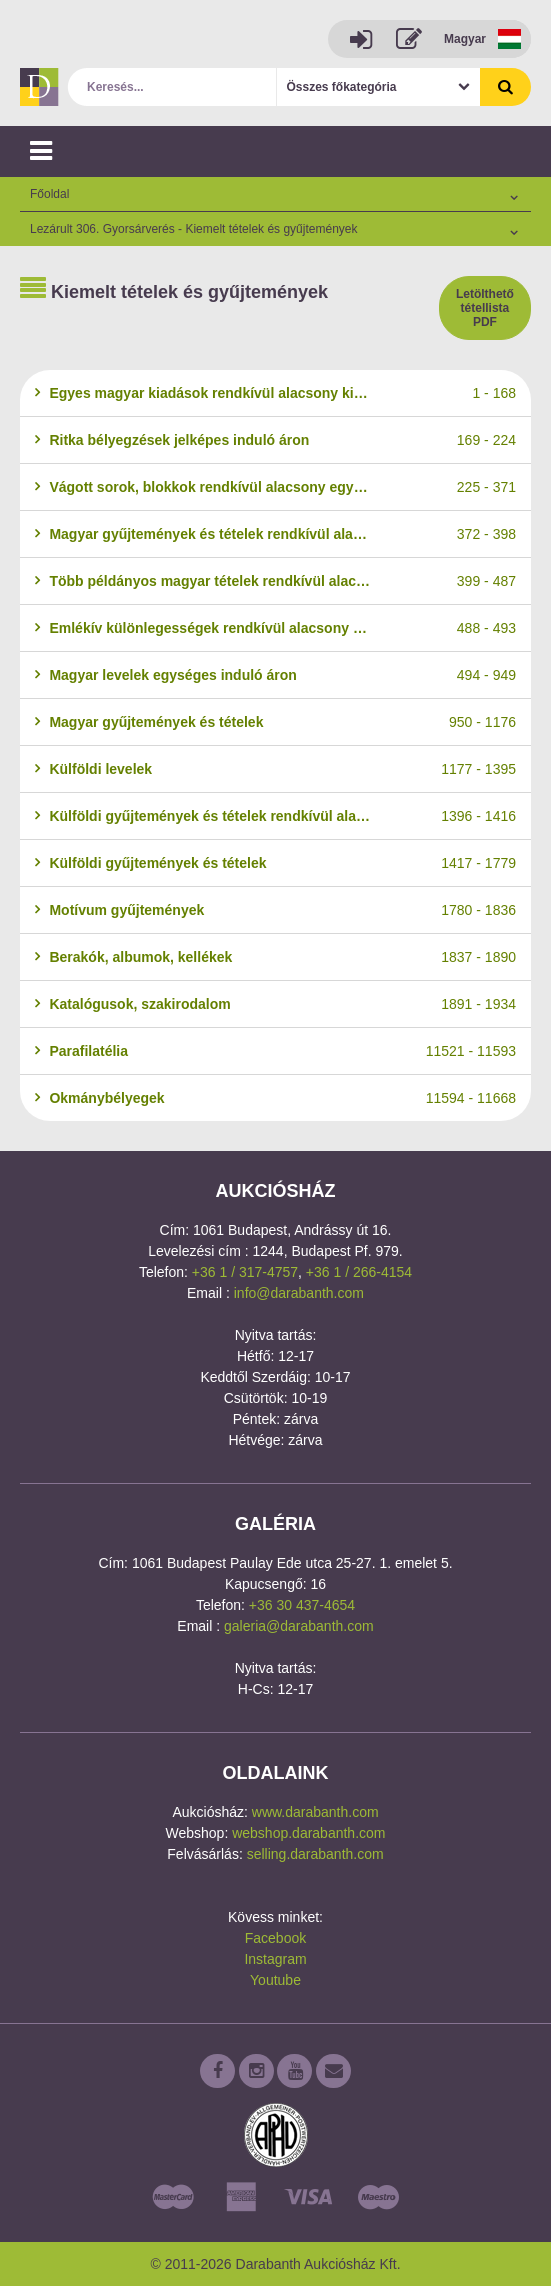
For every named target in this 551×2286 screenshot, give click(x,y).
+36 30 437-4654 (302, 1605)
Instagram (275, 1959)
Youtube (275, 1980)
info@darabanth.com (299, 1293)
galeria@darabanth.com (299, 1626)
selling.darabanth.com (315, 1854)
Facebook (275, 1938)
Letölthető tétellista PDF (485, 308)
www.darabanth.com (315, 1812)
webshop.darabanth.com (308, 1833)
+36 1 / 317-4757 (245, 1272)
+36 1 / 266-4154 (359, 1272)
